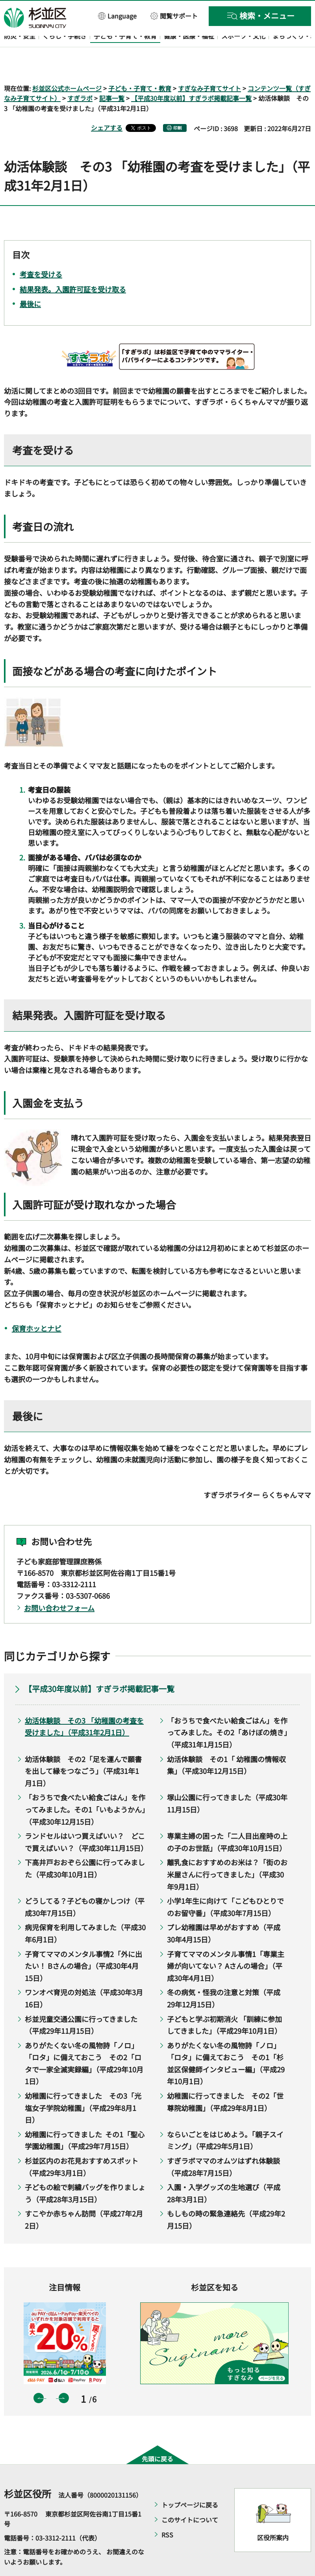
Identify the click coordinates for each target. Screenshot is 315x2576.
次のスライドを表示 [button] (64, 2375)
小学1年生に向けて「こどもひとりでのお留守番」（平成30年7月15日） (225, 1884)
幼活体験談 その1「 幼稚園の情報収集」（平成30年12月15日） (226, 1742)
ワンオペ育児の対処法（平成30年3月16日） (84, 1975)
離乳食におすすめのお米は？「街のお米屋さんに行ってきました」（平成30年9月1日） (227, 1852)
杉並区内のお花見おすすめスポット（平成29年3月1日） (81, 2144)
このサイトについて (189, 2497)
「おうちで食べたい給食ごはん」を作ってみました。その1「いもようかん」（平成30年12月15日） (85, 1787)
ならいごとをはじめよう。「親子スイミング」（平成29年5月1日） (225, 2117)
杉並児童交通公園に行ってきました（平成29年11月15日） (81, 2002)
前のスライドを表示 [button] (38, 2375)
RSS (167, 2512)
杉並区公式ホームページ (67, 65)
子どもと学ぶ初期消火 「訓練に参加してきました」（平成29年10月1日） (224, 2002)
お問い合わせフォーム (59, 1585)
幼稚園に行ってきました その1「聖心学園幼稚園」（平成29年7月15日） (85, 2117)
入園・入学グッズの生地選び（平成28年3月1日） (223, 2170)
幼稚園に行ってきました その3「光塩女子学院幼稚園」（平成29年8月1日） (83, 2085)
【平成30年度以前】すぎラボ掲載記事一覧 (191, 75)
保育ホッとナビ (36, 1306)
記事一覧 (111, 75)
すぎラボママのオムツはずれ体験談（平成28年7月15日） (223, 2144)
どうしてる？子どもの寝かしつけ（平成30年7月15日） (85, 1884)
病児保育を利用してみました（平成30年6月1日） (85, 1911)
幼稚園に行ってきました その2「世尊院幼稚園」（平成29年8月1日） (225, 2079)
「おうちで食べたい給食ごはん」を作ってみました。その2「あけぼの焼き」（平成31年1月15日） (227, 1709)
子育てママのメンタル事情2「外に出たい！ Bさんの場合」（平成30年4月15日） (83, 1943)
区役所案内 (273, 2515)
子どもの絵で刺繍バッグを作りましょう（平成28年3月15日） (85, 2170)
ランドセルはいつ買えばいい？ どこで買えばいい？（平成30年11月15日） (85, 1819)
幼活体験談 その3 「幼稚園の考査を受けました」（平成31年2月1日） (84, 1703)
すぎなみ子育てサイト (209, 65)
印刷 (177, 105)
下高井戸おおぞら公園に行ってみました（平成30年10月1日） (85, 1846)
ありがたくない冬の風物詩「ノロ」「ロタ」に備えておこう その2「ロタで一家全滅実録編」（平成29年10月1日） (84, 2040)
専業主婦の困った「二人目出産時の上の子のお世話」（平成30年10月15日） (227, 1819)
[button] (117, 15)
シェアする (106, 105)
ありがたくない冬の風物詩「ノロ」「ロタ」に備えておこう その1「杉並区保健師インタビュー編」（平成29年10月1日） (226, 2040)
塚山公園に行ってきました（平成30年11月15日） (227, 1781)
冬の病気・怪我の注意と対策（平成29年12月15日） (223, 1975)
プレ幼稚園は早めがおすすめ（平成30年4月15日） (223, 1911)
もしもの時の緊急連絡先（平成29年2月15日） (226, 2197)
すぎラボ (80, 75)
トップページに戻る (189, 2482)
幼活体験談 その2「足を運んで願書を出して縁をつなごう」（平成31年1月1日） (83, 1748)
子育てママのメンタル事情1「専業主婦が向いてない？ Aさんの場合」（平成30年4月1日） (225, 1943)
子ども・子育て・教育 (139, 65)
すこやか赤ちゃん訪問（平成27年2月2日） (84, 2197)
